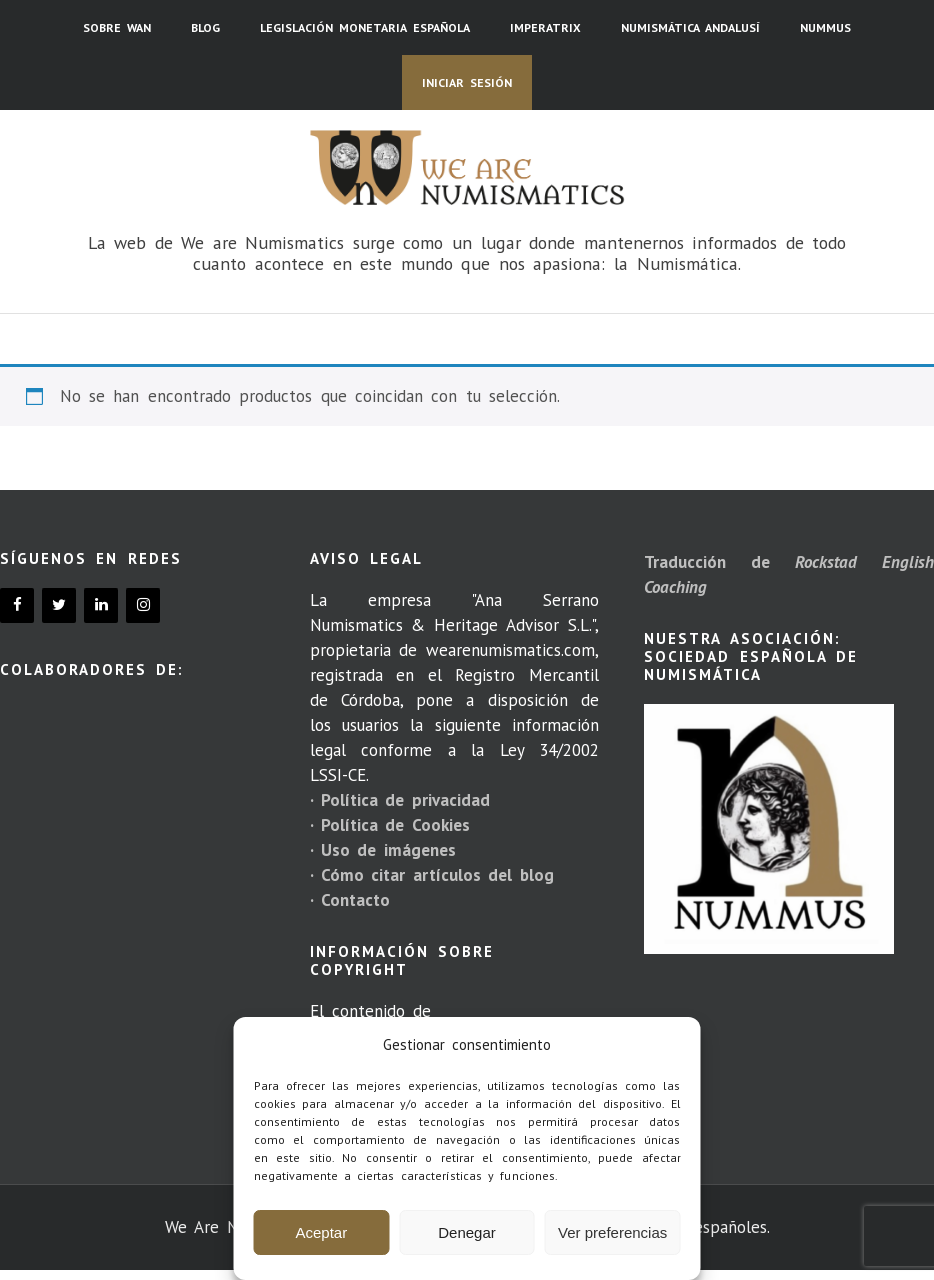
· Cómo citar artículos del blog (432, 875)
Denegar (467, 1232)
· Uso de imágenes (383, 850)
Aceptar (321, 1232)
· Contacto (350, 900)
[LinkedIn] (101, 605)
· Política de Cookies (390, 825)
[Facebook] (17, 605)
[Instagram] (143, 605)
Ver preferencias (612, 1232)
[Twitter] (59, 605)
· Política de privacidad (400, 800)
